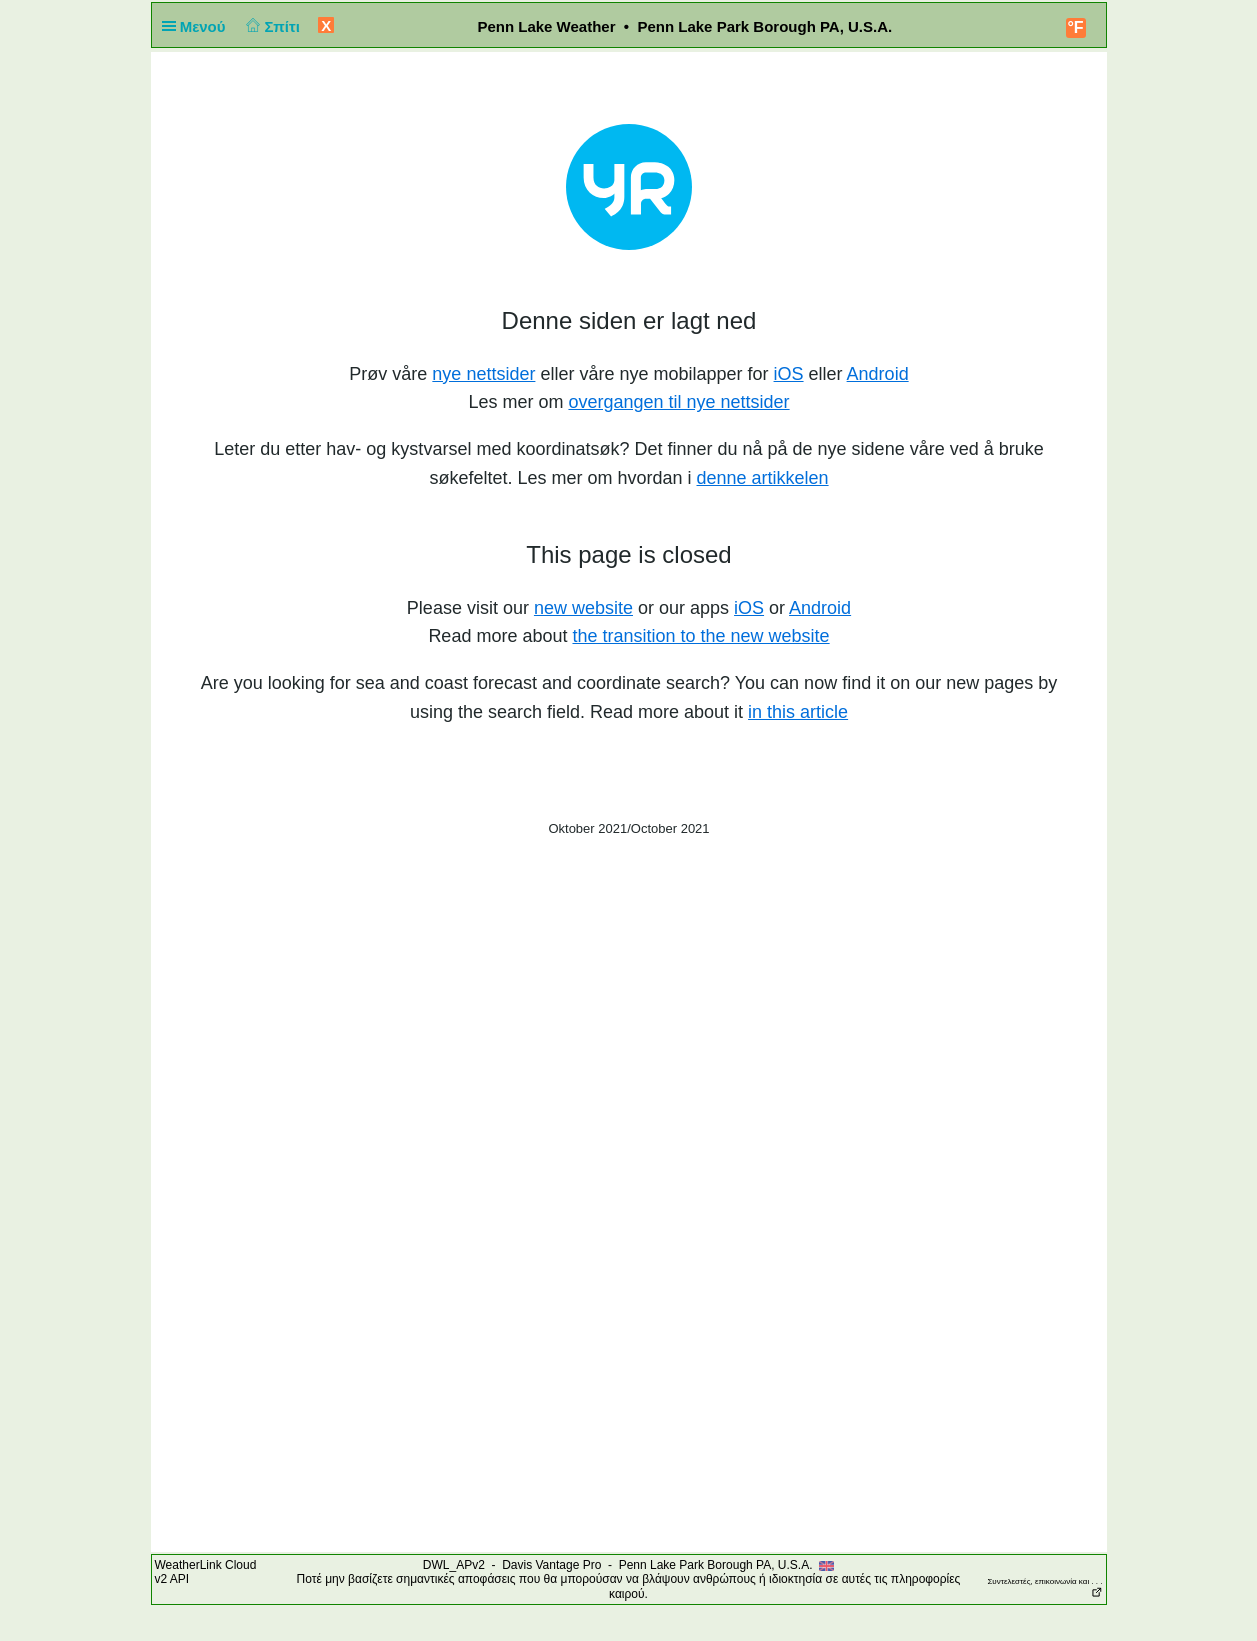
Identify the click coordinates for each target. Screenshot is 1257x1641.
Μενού (198, 26)
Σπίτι (271, 26)
